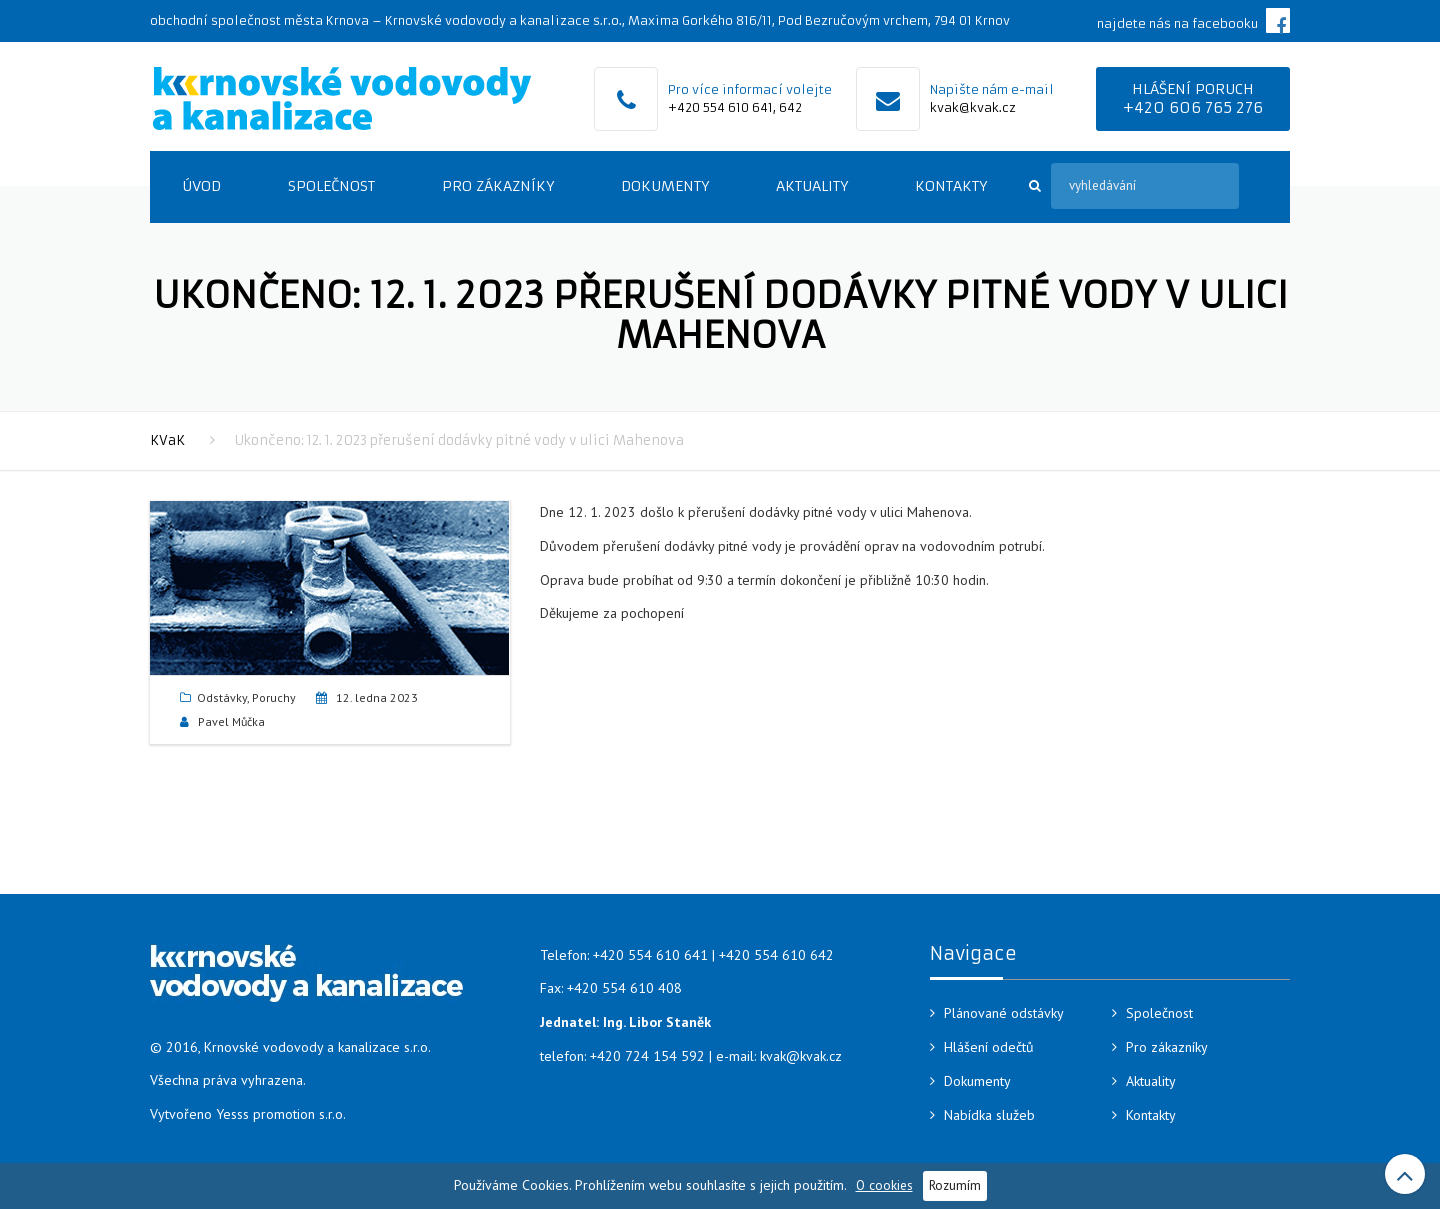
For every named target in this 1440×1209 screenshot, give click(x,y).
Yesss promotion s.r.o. (281, 1114)
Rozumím (955, 1185)
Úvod (201, 186)
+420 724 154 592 (647, 1056)
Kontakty (951, 186)
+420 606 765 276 (1193, 107)
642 (790, 107)
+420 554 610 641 (720, 107)
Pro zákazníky (498, 186)
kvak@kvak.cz (973, 107)
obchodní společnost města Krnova (259, 20)
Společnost (331, 186)
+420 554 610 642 (776, 955)
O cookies (884, 1185)
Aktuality (812, 186)
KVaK (167, 440)
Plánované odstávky (1004, 1013)
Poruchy (274, 697)
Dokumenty (665, 186)
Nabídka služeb (989, 1115)
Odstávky (222, 697)
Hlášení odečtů (989, 1047)
